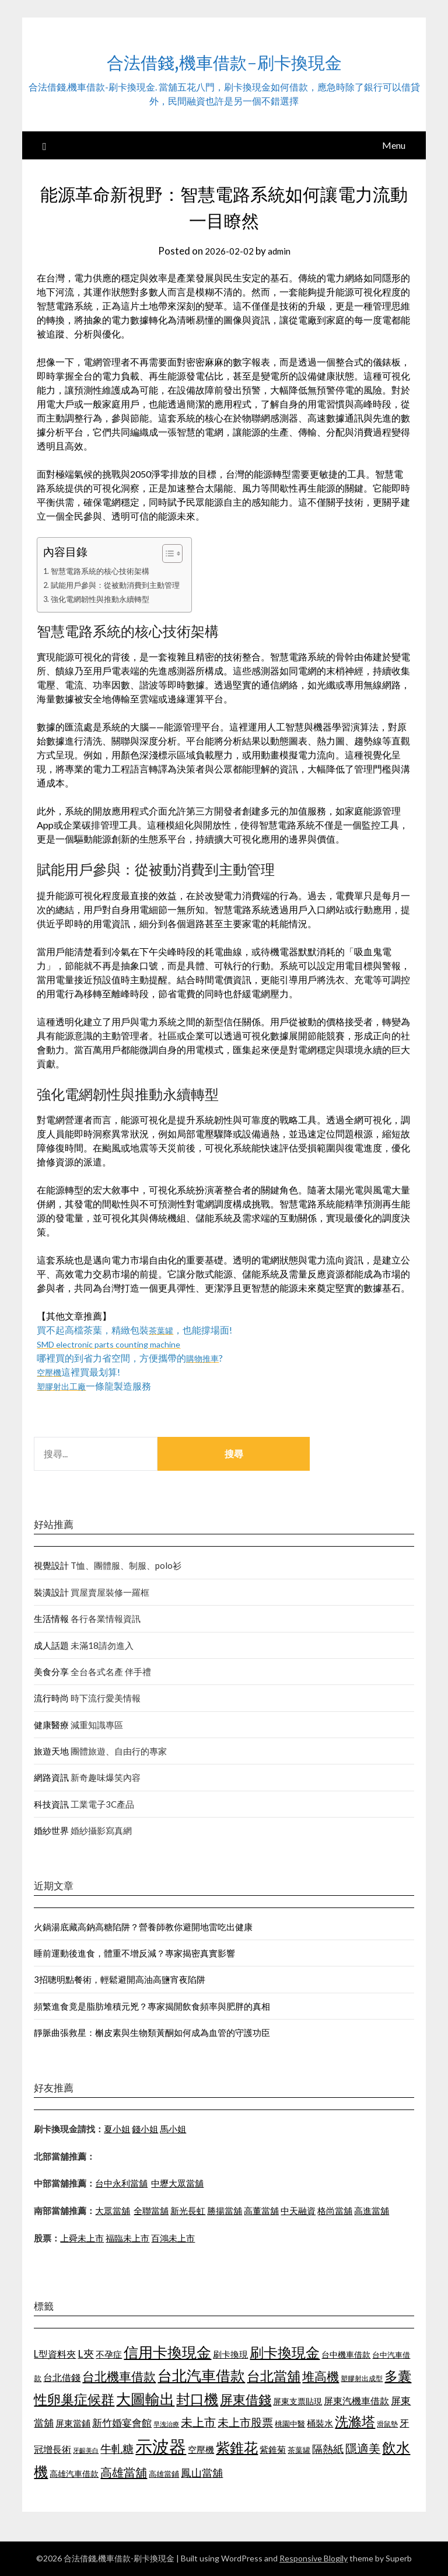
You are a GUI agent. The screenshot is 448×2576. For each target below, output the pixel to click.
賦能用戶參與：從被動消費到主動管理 (120, 585)
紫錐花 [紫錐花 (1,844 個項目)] (237, 2447)
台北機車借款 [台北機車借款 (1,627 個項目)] (119, 2376)
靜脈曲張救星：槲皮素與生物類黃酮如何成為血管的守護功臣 (152, 2032)
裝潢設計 (51, 1592)
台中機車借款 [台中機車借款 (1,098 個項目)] (345, 2354)
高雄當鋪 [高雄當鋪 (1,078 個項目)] (164, 2473)
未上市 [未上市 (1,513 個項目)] (198, 2422)
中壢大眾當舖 (177, 2183)
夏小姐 (117, 2129)
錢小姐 (145, 2129)
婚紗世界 (51, 1830)
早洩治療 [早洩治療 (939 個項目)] (166, 2424)
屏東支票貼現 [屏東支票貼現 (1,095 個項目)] (297, 2401)
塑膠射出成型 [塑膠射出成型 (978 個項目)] (362, 2378)
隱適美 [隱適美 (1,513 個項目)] (362, 2448)
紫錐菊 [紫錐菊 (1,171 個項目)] (273, 2449)
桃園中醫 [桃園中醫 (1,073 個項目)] (290, 2423)
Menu (393, 145)
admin (281, 251)
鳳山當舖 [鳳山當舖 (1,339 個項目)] (202, 2473)
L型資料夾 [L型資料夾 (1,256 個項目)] (55, 2353)
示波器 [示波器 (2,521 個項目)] (160, 2446)
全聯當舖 (151, 2210)
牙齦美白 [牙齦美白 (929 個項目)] (86, 2450)
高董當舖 (261, 2210)
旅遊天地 (51, 1751)
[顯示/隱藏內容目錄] (177, 553)
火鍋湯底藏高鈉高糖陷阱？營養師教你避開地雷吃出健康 (143, 1926)
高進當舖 (371, 2210)
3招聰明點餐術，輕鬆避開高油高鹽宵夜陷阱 (119, 1979)
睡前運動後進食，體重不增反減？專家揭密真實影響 (134, 1953)
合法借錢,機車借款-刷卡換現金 (224, 58)
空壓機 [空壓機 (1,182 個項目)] (201, 2449)
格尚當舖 (334, 2210)
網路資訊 (51, 1777)
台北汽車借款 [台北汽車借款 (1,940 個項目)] (201, 2375)
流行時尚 (51, 1698)
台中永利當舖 (121, 2183)
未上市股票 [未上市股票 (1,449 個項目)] (245, 2422)
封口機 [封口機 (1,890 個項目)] (197, 2398)
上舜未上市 (82, 2238)
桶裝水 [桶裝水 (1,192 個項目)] (320, 2423)
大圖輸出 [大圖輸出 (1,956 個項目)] (145, 2398)
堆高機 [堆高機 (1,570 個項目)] (320, 2376)
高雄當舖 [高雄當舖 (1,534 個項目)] (123, 2472)
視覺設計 (51, 1565)
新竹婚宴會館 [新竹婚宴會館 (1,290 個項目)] (122, 2423)
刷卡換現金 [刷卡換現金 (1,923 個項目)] (285, 2352)
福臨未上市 (127, 2238)
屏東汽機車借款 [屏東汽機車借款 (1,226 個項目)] (356, 2400)
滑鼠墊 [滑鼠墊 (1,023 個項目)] (387, 2424)
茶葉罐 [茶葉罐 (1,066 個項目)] (299, 2450)
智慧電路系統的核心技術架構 (104, 571)
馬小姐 (173, 2129)
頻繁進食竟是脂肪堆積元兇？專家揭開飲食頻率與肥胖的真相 (152, 2006)
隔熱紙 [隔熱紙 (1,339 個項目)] (328, 2449)
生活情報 (51, 1618)
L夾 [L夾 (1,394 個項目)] (86, 2353)
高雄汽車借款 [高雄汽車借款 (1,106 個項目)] (74, 2473)
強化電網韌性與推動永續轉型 (104, 599)
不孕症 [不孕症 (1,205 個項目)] (109, 2354)
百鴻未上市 (173, 2238)
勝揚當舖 (224, 2210)
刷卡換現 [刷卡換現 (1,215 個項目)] (230, 2354)
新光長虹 (187, 2210)
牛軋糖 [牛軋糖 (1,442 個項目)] (117, 2448)
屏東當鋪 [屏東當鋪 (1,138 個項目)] (72, 2423)
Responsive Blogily (313, 2558)
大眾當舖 (112, 2210)
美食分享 (51, 1671)
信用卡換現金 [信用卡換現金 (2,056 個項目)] (167, 2352)
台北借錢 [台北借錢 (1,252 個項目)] (61, 2377)
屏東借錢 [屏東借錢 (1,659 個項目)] (245, 2399)
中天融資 (298, 2210)
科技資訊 (51, 1804)
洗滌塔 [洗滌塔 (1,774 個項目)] (355, 2421)
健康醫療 (51, 1724)
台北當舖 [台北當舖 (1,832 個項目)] (273, 2376)
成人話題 (51, 1645)
